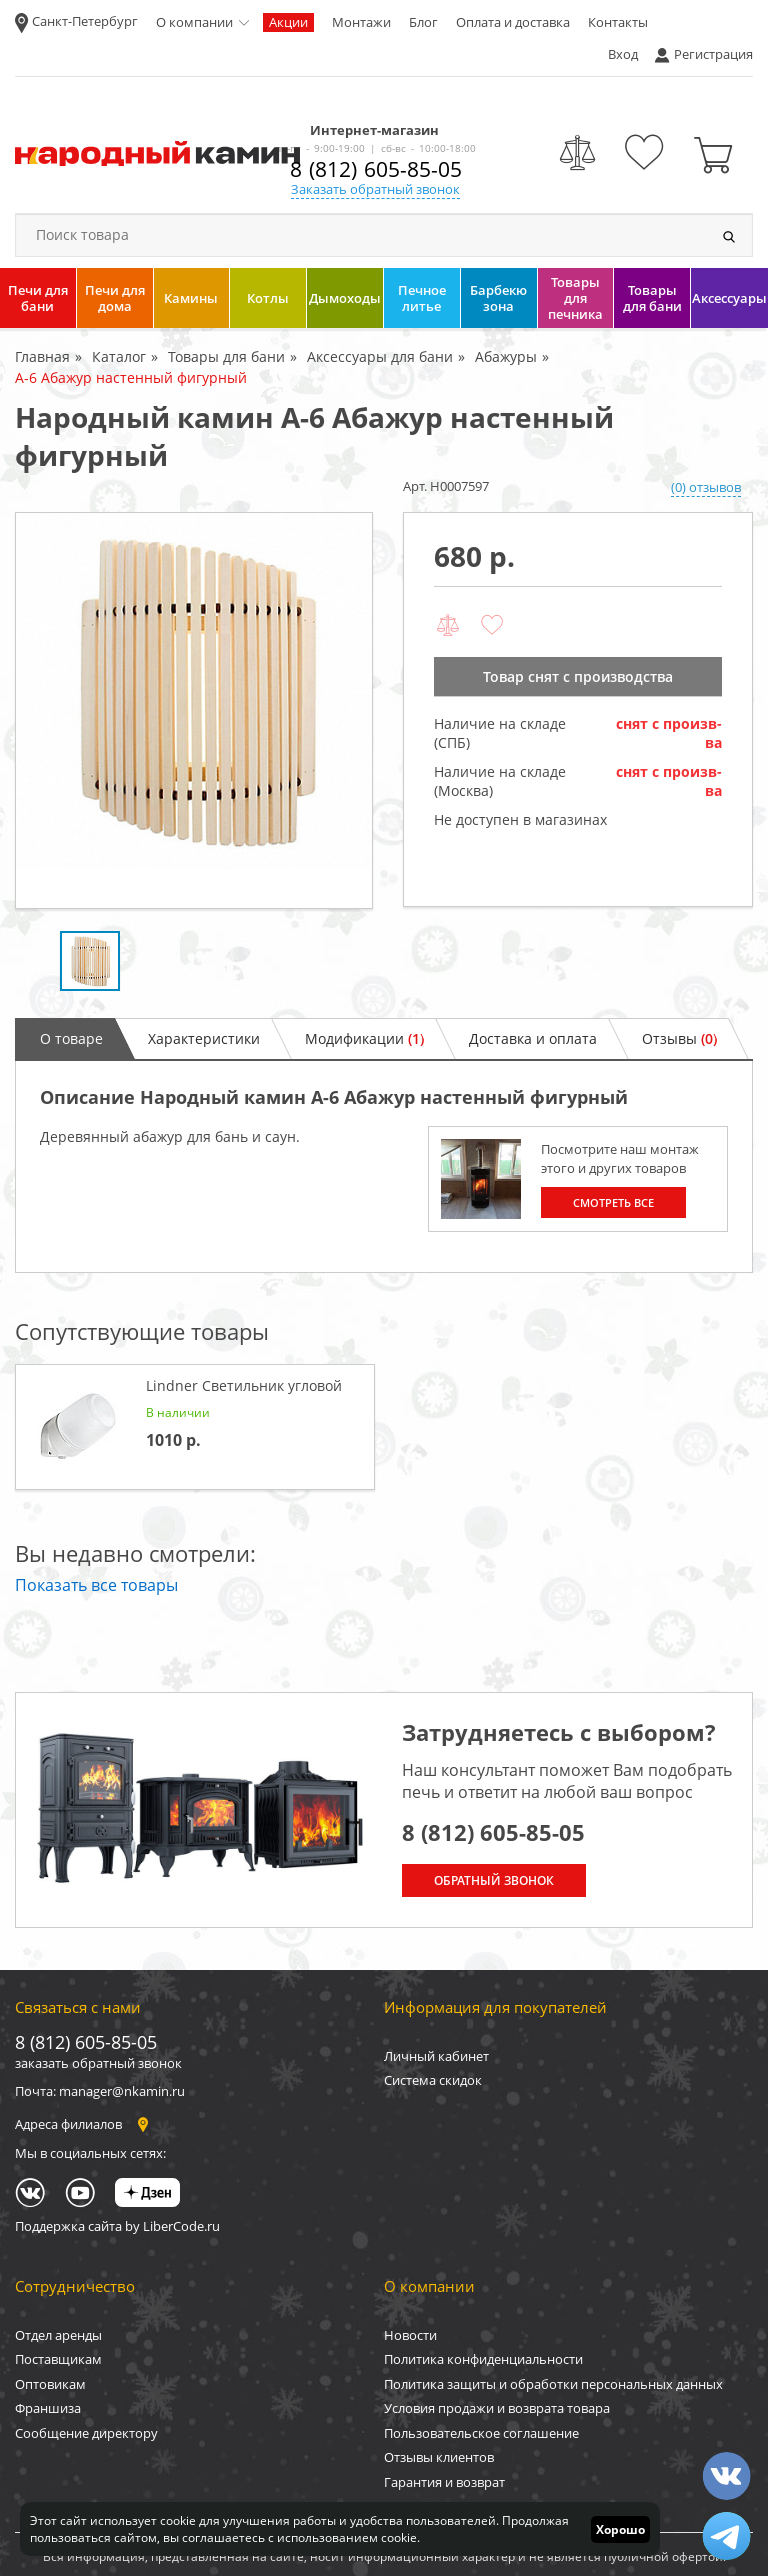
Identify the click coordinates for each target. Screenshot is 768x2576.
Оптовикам (50, 2384)
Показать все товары (96, 1585)
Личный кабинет (436, 2056)
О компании (194, 22)
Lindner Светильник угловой (244, 1385)
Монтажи (361, 22)
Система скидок (433, 2080)
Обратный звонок (494, 1880)
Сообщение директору (86, 2433)
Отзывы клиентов (439, 2457)
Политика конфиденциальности (483, 2359)
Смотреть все (613, 1202)
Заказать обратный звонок (375, 189)
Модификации (364, 1038)
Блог (423, 22)
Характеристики (204, 1038)
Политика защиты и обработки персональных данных (553, 2384)
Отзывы (679, 1038)
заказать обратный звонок (98, 2063)
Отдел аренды (58, 2335)
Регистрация (713, 54)
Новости (410, 2335)
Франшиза (48, 2408)
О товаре (71, 1038)
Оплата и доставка (513, 22)
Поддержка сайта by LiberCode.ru (117, 2226)
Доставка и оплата (533, 1038)
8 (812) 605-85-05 (376, 169)
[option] (194, 710)
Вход (623, 54)
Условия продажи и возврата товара (497, 2408)
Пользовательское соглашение (481, 2433)
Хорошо (620, 2529)
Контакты (618, 22)
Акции (288, 22)
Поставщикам (58, 2359)
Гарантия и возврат (444, 2482)
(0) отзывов (706, 487)
